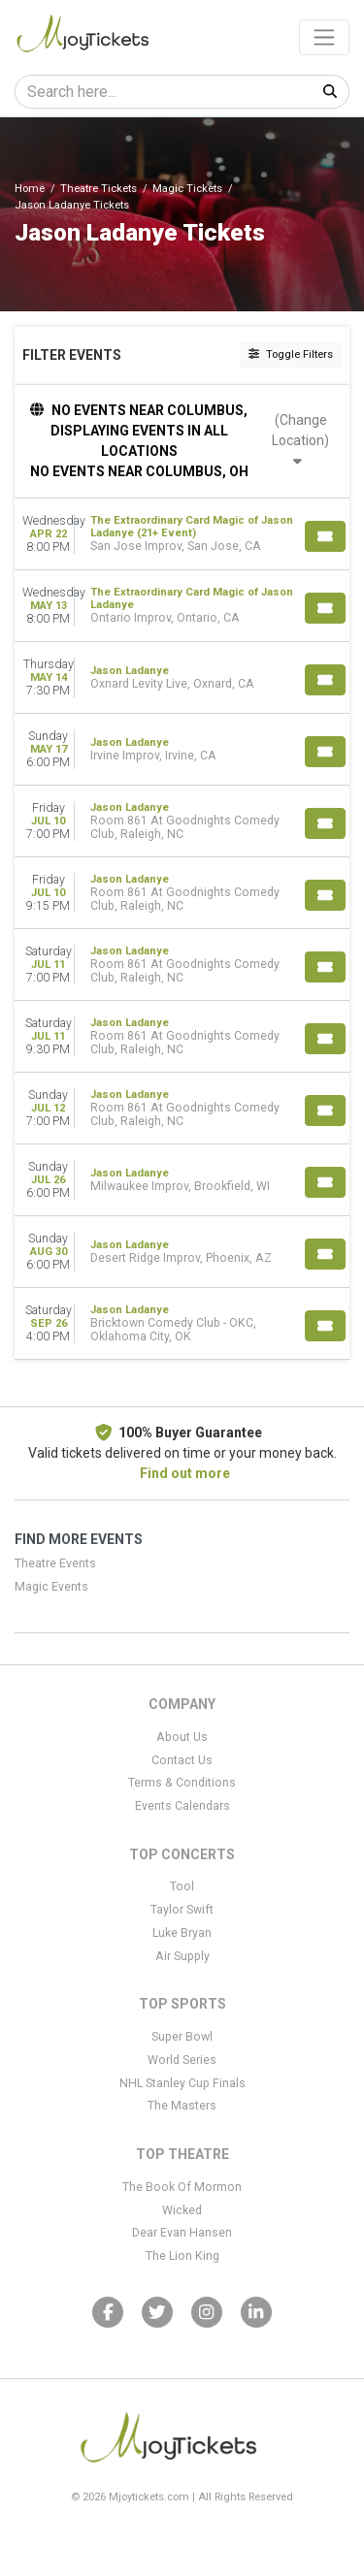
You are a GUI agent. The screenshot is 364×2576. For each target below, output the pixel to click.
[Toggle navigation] (324, 36)
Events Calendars (182, 1806)
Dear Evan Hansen (182, 2232)
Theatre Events (55, 1563)
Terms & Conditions (182, 1782)
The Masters (182, 2105)
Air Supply (182, 1956)
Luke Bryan (182, 1933)
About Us (182, 1737)
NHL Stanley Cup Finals (182, 2083)
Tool (182, 1886)
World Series (182, 2060)
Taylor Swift (182, 1909)
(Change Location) (300, 439)
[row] (182, 534)
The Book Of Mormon (182, 2187)
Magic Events (51, 1587)
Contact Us (182, 1760)
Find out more (185, 1473)
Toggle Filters (290, 354)
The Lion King (182, 2256)
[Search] (164, 92)
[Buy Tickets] (325, 536)
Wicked (182, 2210)
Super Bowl (182, 2037)
